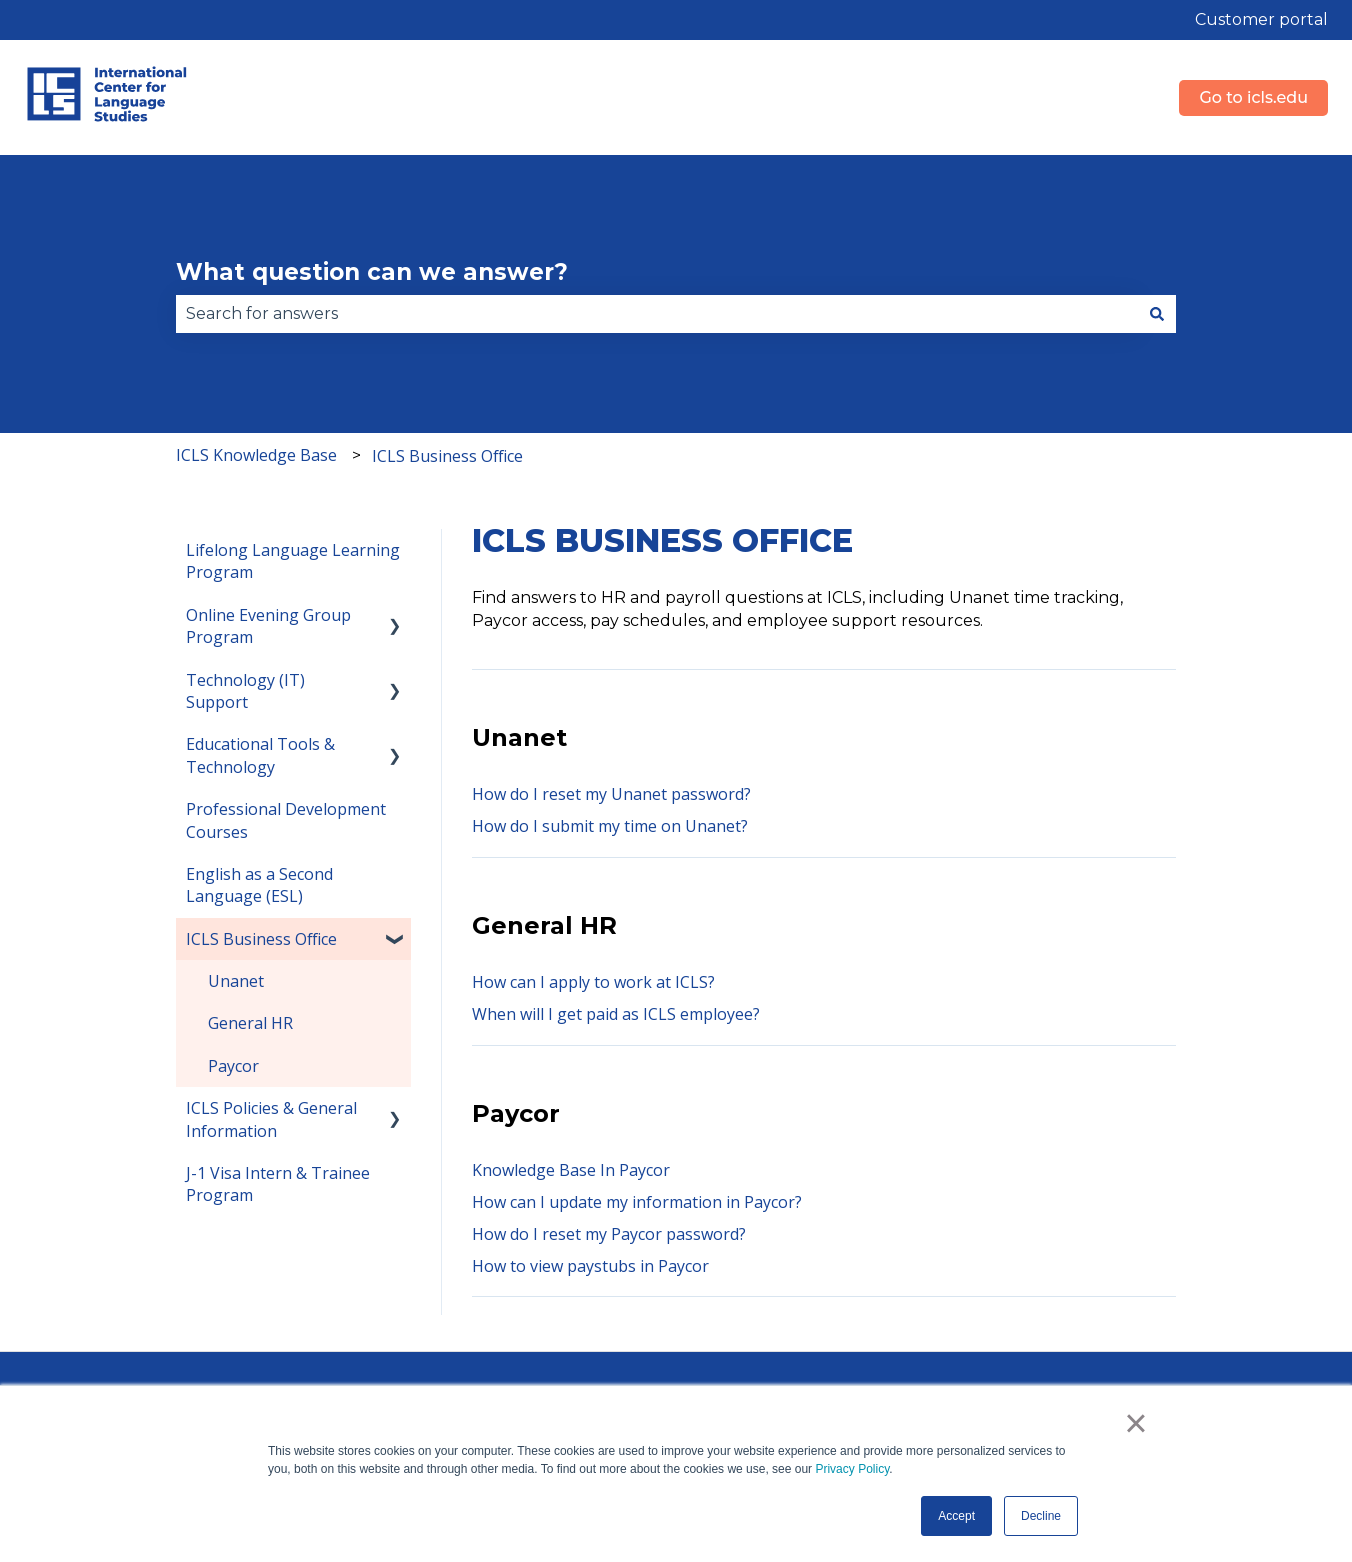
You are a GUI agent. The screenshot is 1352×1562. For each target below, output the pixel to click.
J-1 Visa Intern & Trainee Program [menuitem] (278, 1184)
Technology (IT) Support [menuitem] (245, 691)
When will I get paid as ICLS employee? (616, 1014)
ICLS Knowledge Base (256, 455)
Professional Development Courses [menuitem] (286, 820)
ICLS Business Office (447, 456)
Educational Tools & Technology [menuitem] (260, 755)
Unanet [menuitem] (236, 981)
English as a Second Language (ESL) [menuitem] (259, 885)
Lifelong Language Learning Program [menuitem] (293, 561)
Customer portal (1261, 19)
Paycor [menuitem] (233, 1066)
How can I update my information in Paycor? (637, 1202)
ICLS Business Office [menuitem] (261, 939)
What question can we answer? (372, 272)
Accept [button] (956, 1516)
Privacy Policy (852, 1469)
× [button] (1135, 1423)
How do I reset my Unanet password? (611, 794)
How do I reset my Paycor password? (609, 1234)
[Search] (1157, 314)
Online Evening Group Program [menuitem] (268, 626)
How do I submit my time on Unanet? (610, 826)
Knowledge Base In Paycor (571, 1170)
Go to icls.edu (1253, 97)
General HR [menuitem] (250, 1023)
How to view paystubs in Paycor (590, 1266)
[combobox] (657, 314)
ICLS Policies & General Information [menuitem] (271, 1119)
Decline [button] (1041, 1516)
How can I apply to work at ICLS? (595, 982)
